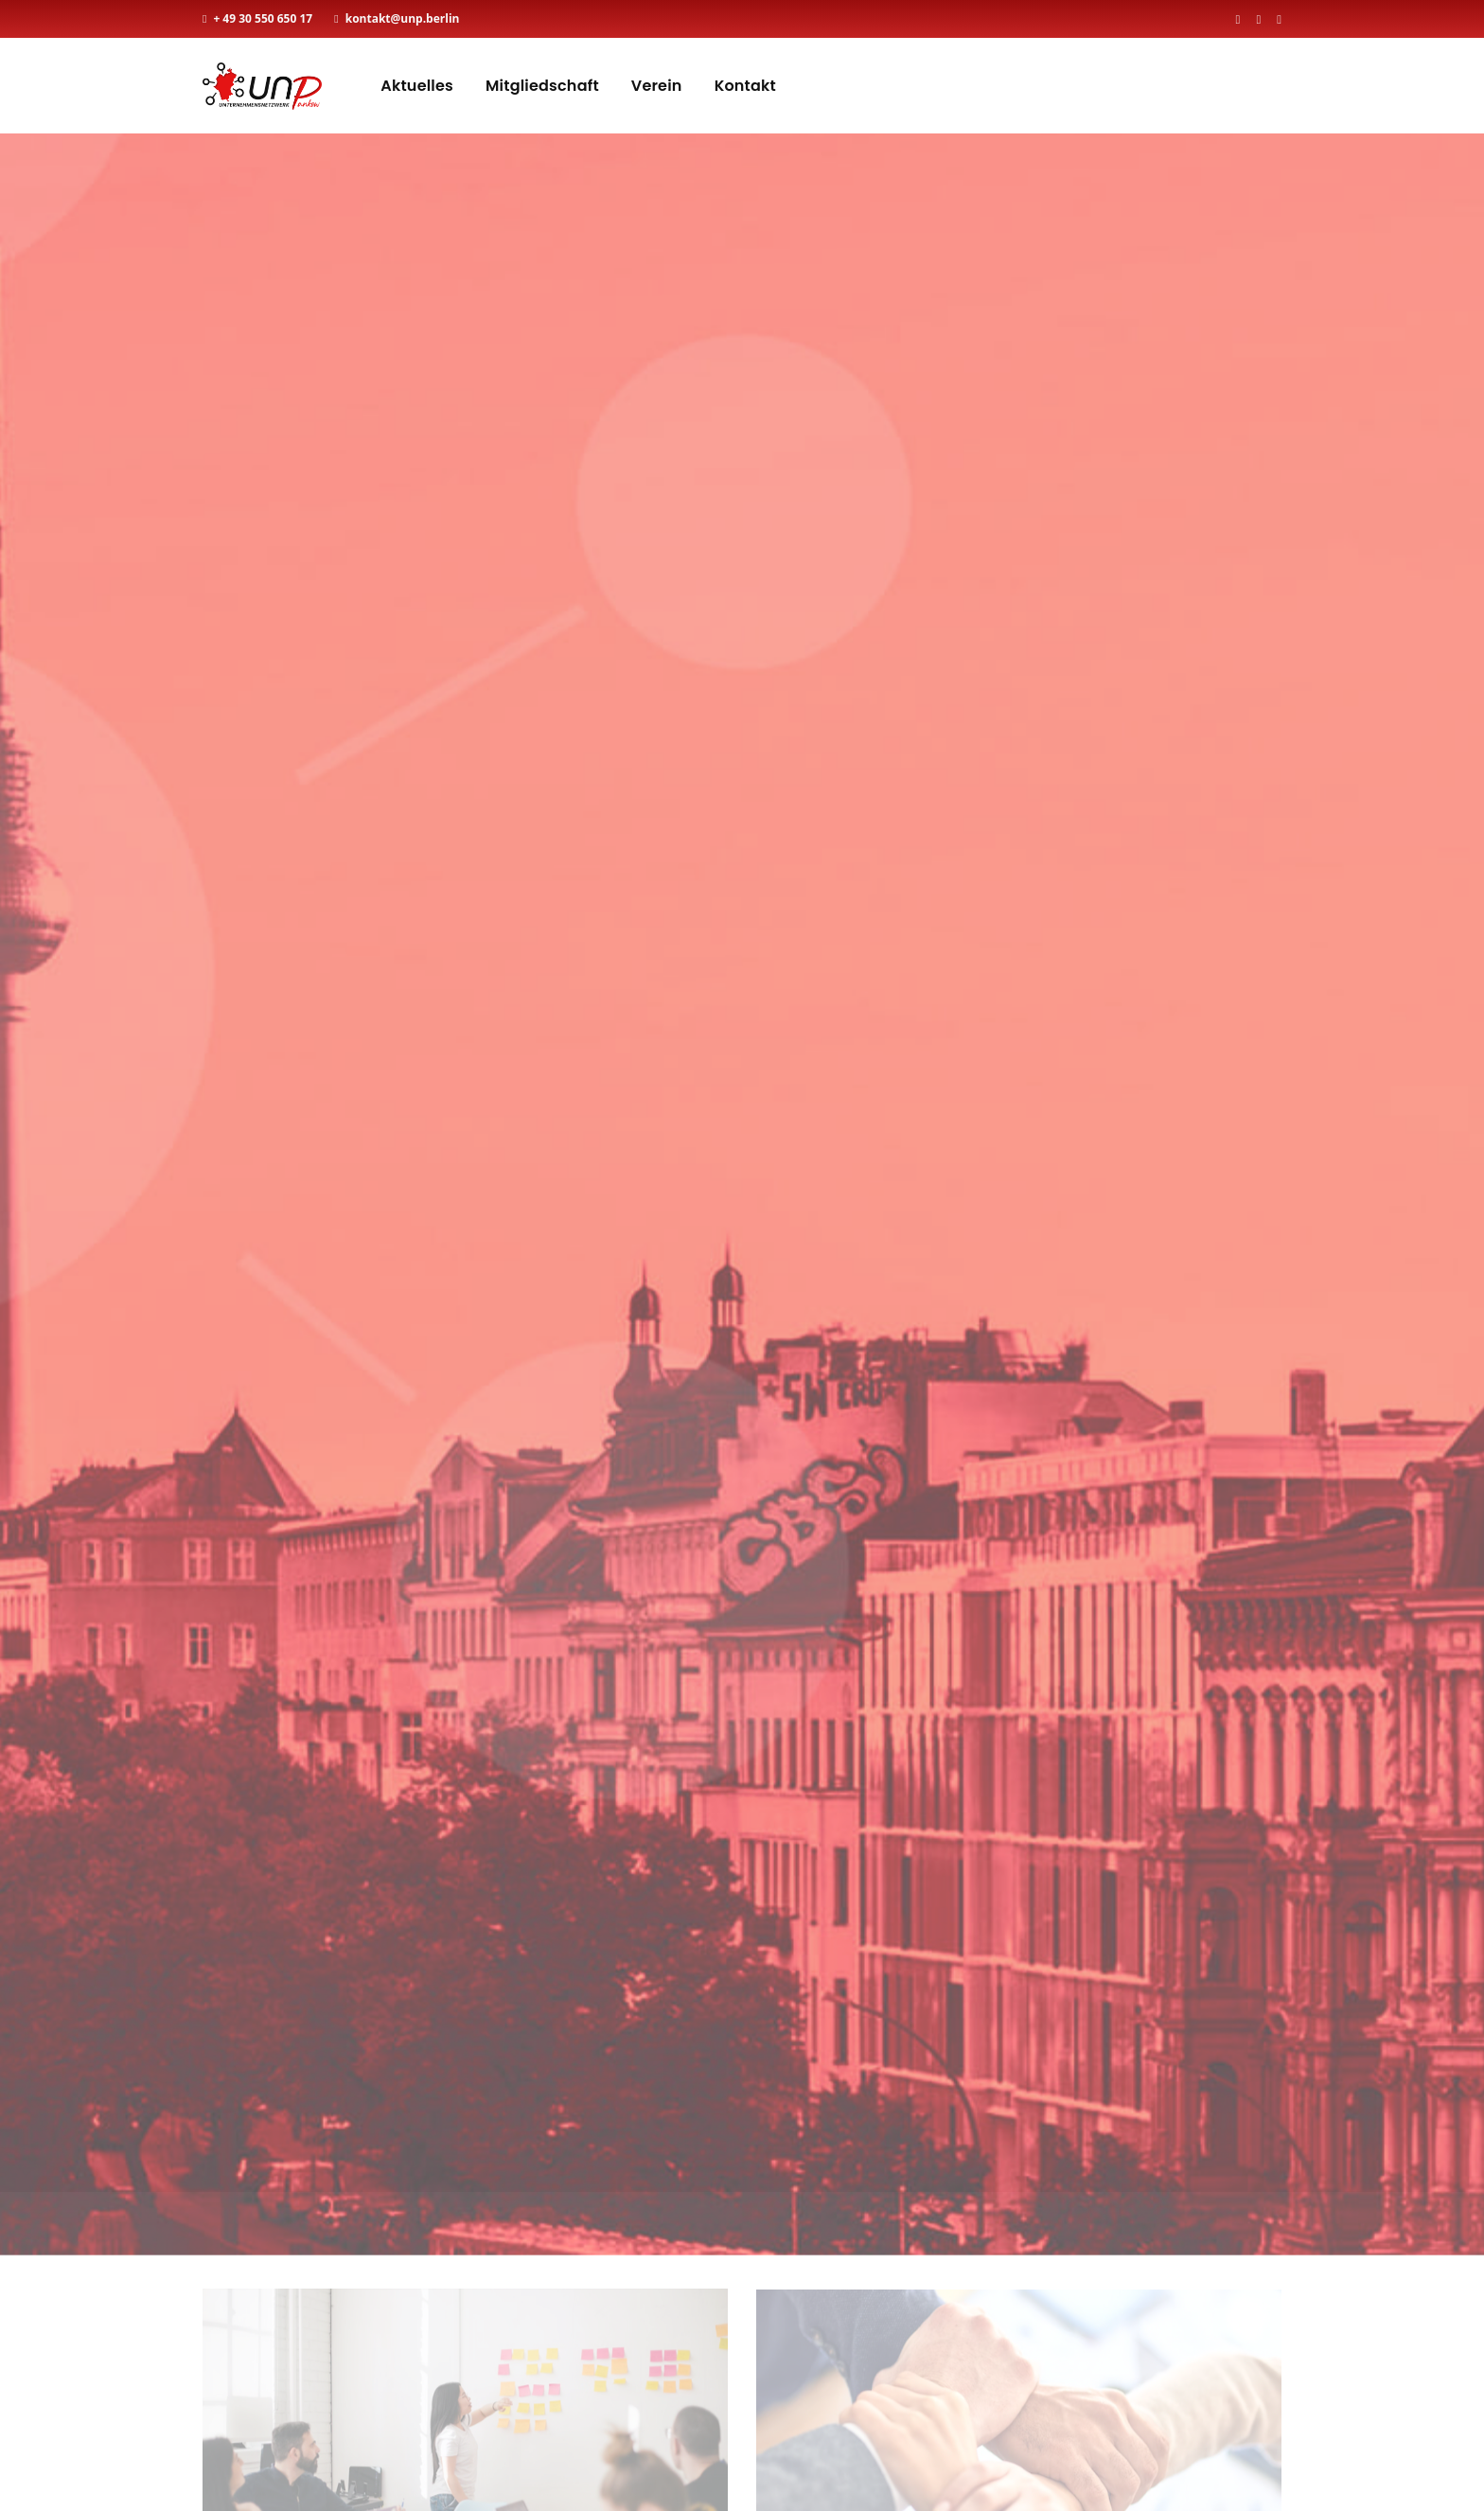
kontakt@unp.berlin (402, 18)
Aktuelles (416, 86)
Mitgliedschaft (542, 86)
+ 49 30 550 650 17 (262, 18)
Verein (656, 86)
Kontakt (745, 86)
